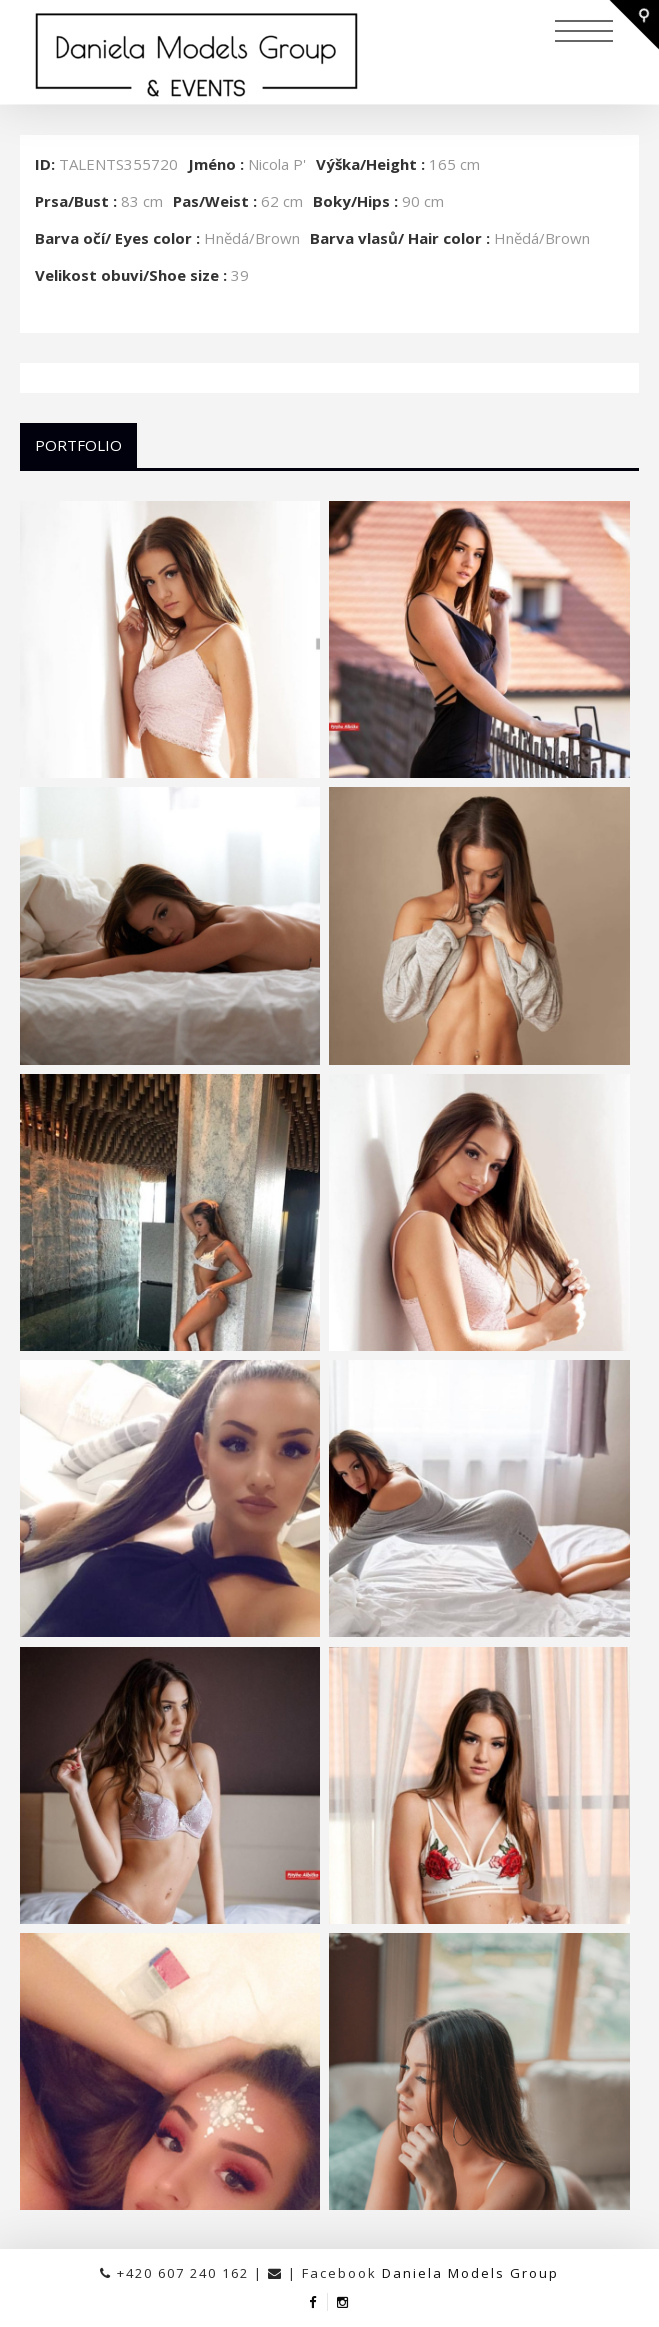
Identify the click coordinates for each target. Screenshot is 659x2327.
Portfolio (78, 445)
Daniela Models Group (470, 2273)
